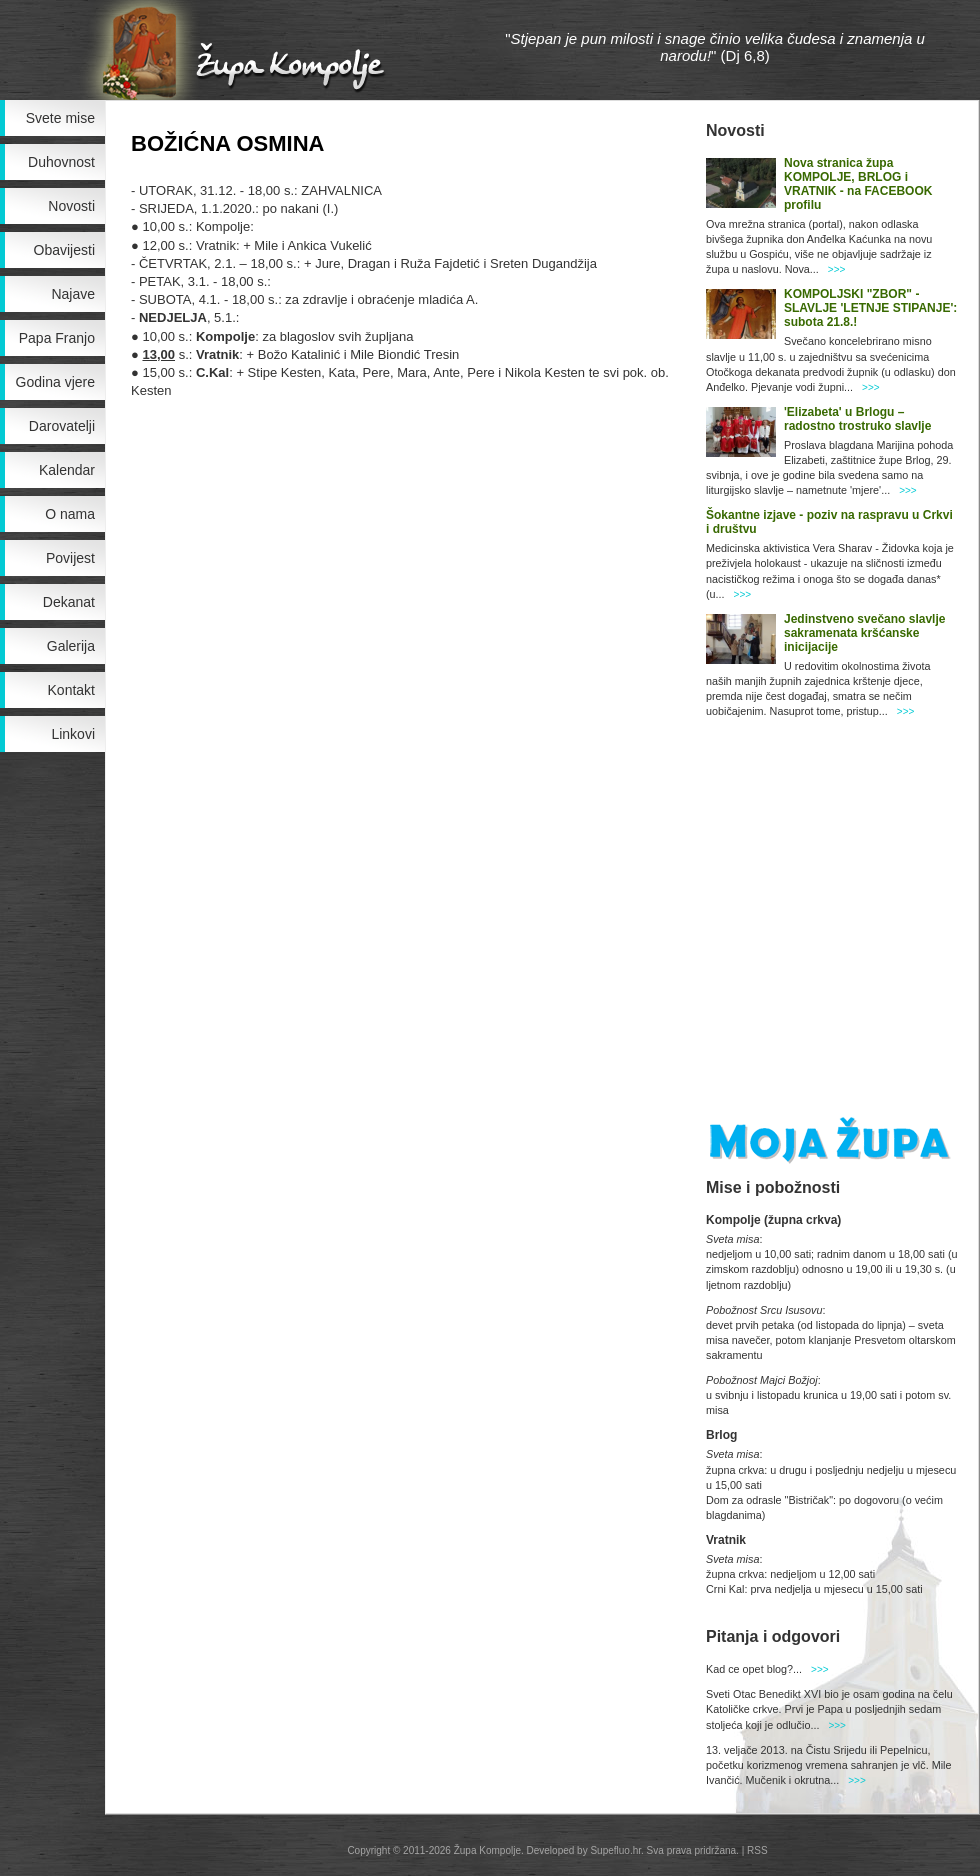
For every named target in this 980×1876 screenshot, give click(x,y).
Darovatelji (62, 426)
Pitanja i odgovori (773, 1636)
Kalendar (67, 470)
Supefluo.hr (615, 1850)
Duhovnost (61, 162)
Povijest (70, 558)
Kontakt (71, 690)
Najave (73, 294)
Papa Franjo (57, 338)
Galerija (71, 646)
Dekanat (69, 602)
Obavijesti (64, 250)
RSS (757, 1850)
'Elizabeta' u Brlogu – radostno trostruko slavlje (857, 419)
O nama (70, 514)
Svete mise (60, 118)
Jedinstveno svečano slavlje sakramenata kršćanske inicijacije (864, 633)
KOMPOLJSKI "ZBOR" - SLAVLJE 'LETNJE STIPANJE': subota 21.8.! (870, 308)
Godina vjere (55, 382)
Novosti (71, 206)
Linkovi (73, 734)
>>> (837, 269)
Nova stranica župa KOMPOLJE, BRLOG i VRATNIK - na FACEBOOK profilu (858, 184)
